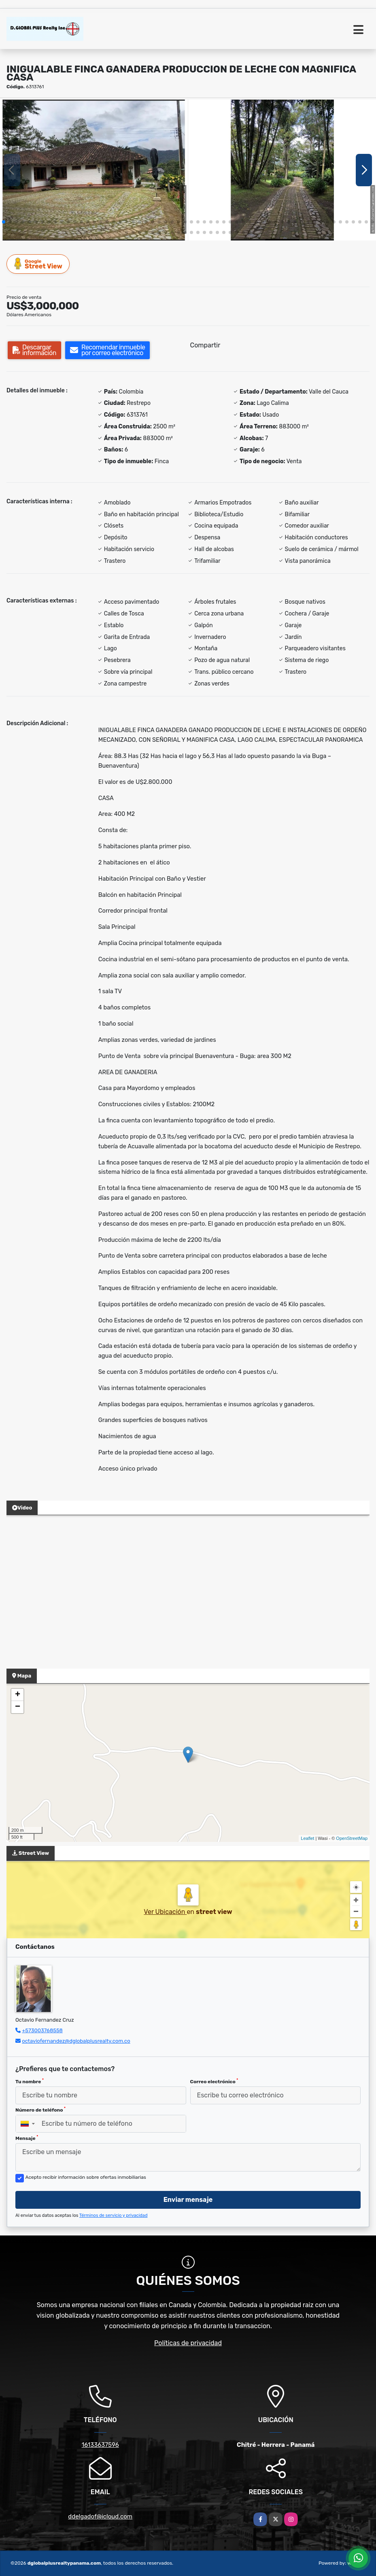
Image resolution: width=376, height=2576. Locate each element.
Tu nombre (29, 2081)
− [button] (17, 1707)
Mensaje (26, 2138)
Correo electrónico (214, 2081)
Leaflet (307, 1838)
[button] (3, 222)
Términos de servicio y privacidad (113, 2215)
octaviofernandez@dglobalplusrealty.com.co (76, 2041)
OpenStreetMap (352, 1838)
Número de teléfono (40, 2109)
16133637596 (100, 2444)
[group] (93, 170)
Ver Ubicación (165, 1912)
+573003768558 (42, 2030)
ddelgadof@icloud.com (100, 2516)
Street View (38, 264)
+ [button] (17, 1695)
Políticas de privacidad (188, 2343)
